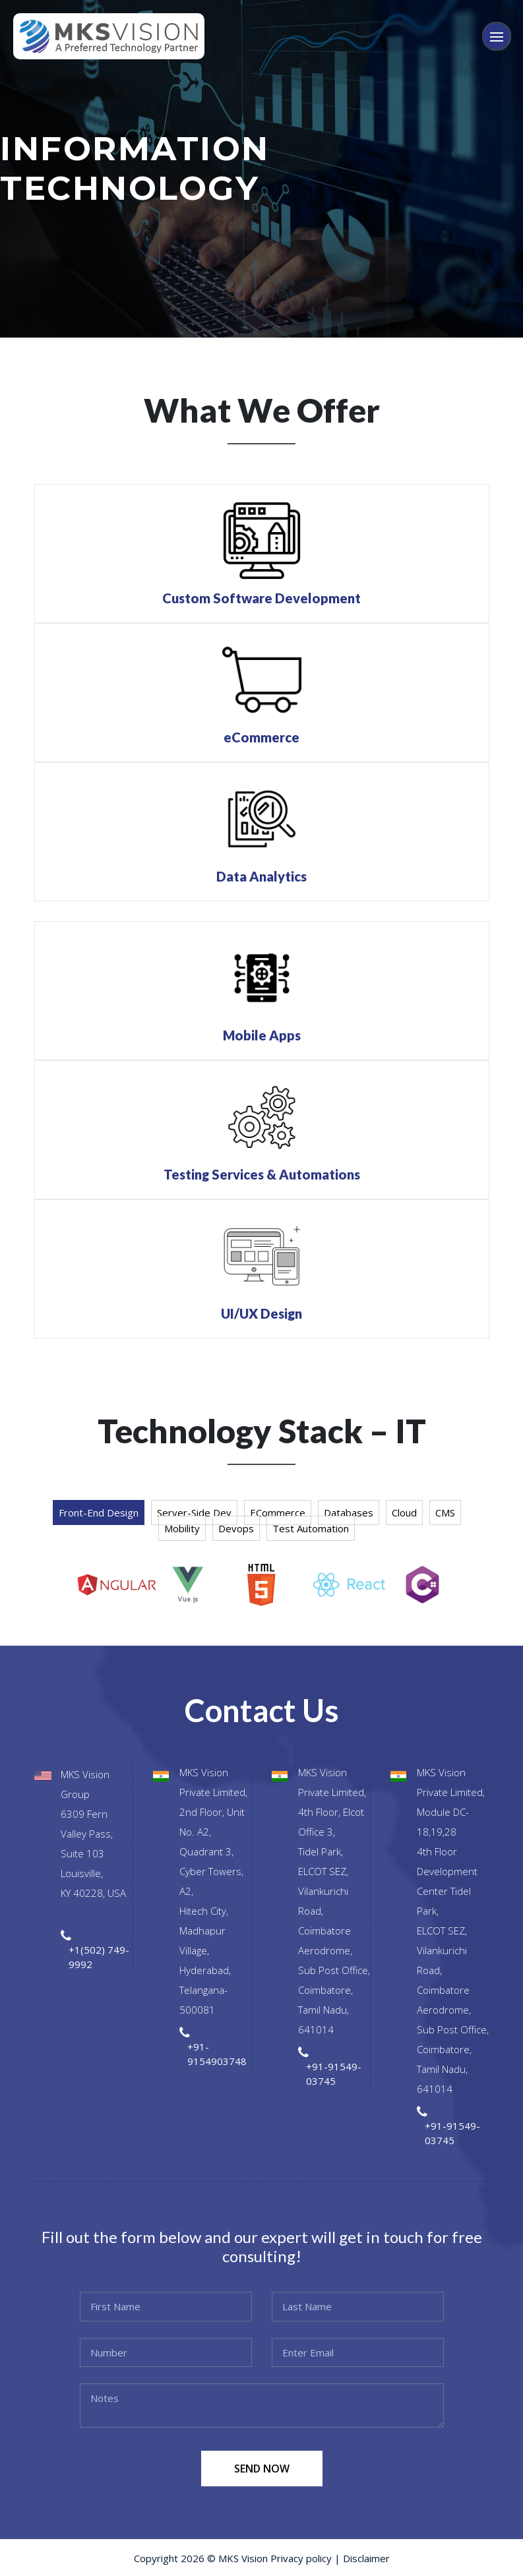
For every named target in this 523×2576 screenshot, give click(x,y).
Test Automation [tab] (310, 1528)
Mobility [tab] (182, 1528)
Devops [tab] (236, 1528)
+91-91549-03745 (333, 2074)
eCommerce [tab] (277, 1512)
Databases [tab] (348, 1512)
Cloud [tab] (404, 1512)
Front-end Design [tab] (98, 1512)
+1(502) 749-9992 (99, 1957)
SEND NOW (262, 2468)
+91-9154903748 (217, 2054)
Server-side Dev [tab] (194, 1512)
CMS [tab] (445, 1512)
